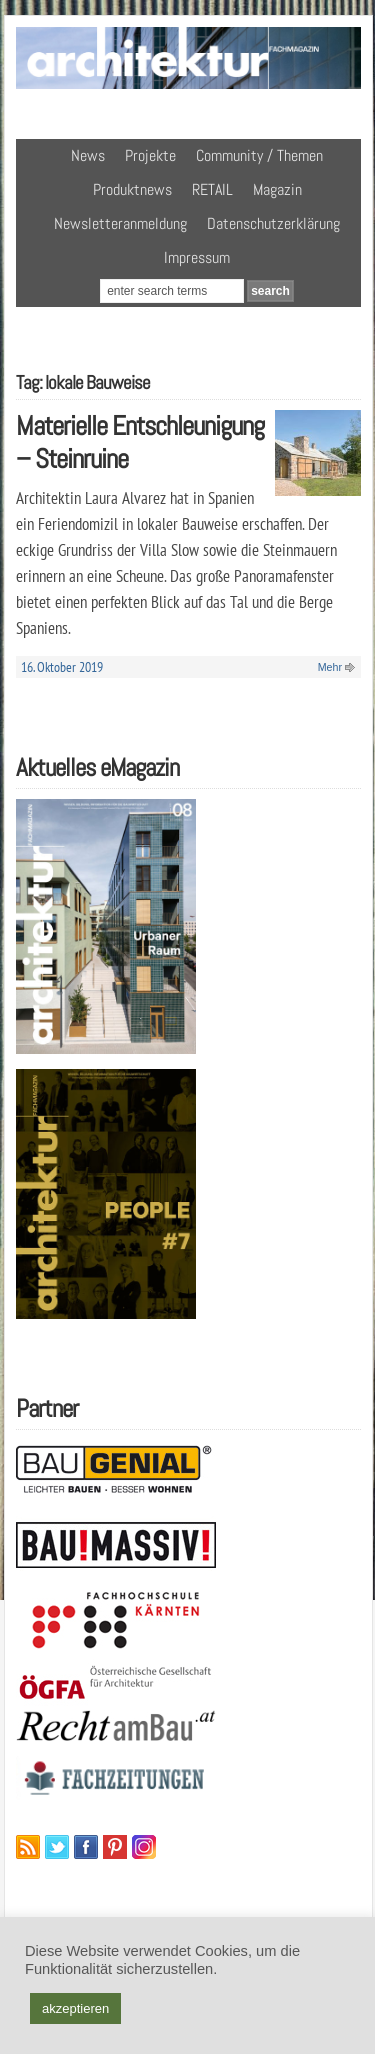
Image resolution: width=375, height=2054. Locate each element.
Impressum (197, 257)
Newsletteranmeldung (120, 223)
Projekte (150, 155)
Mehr (330, 667)
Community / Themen (259, 155)
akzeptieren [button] (75, 2008)
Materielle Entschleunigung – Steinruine (140, 442)
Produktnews (132, 189)
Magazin (277, 189)
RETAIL (212, 189)
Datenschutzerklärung (273, 223)
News (88, 155)
